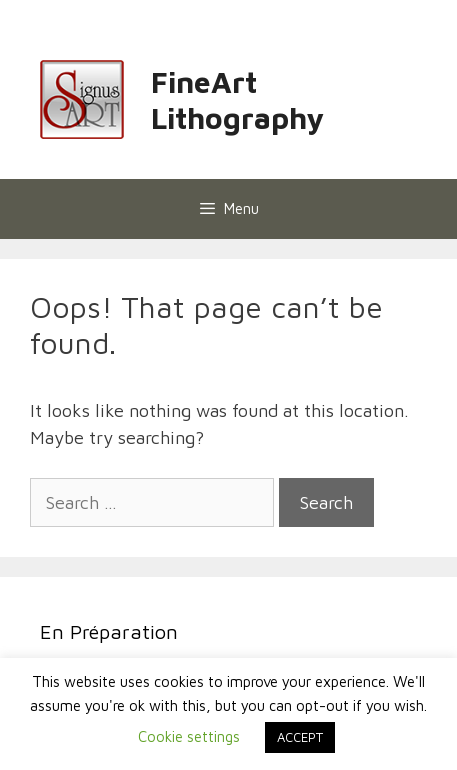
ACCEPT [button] (300, 737)
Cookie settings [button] (189, 736)
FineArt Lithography (237, 99)
